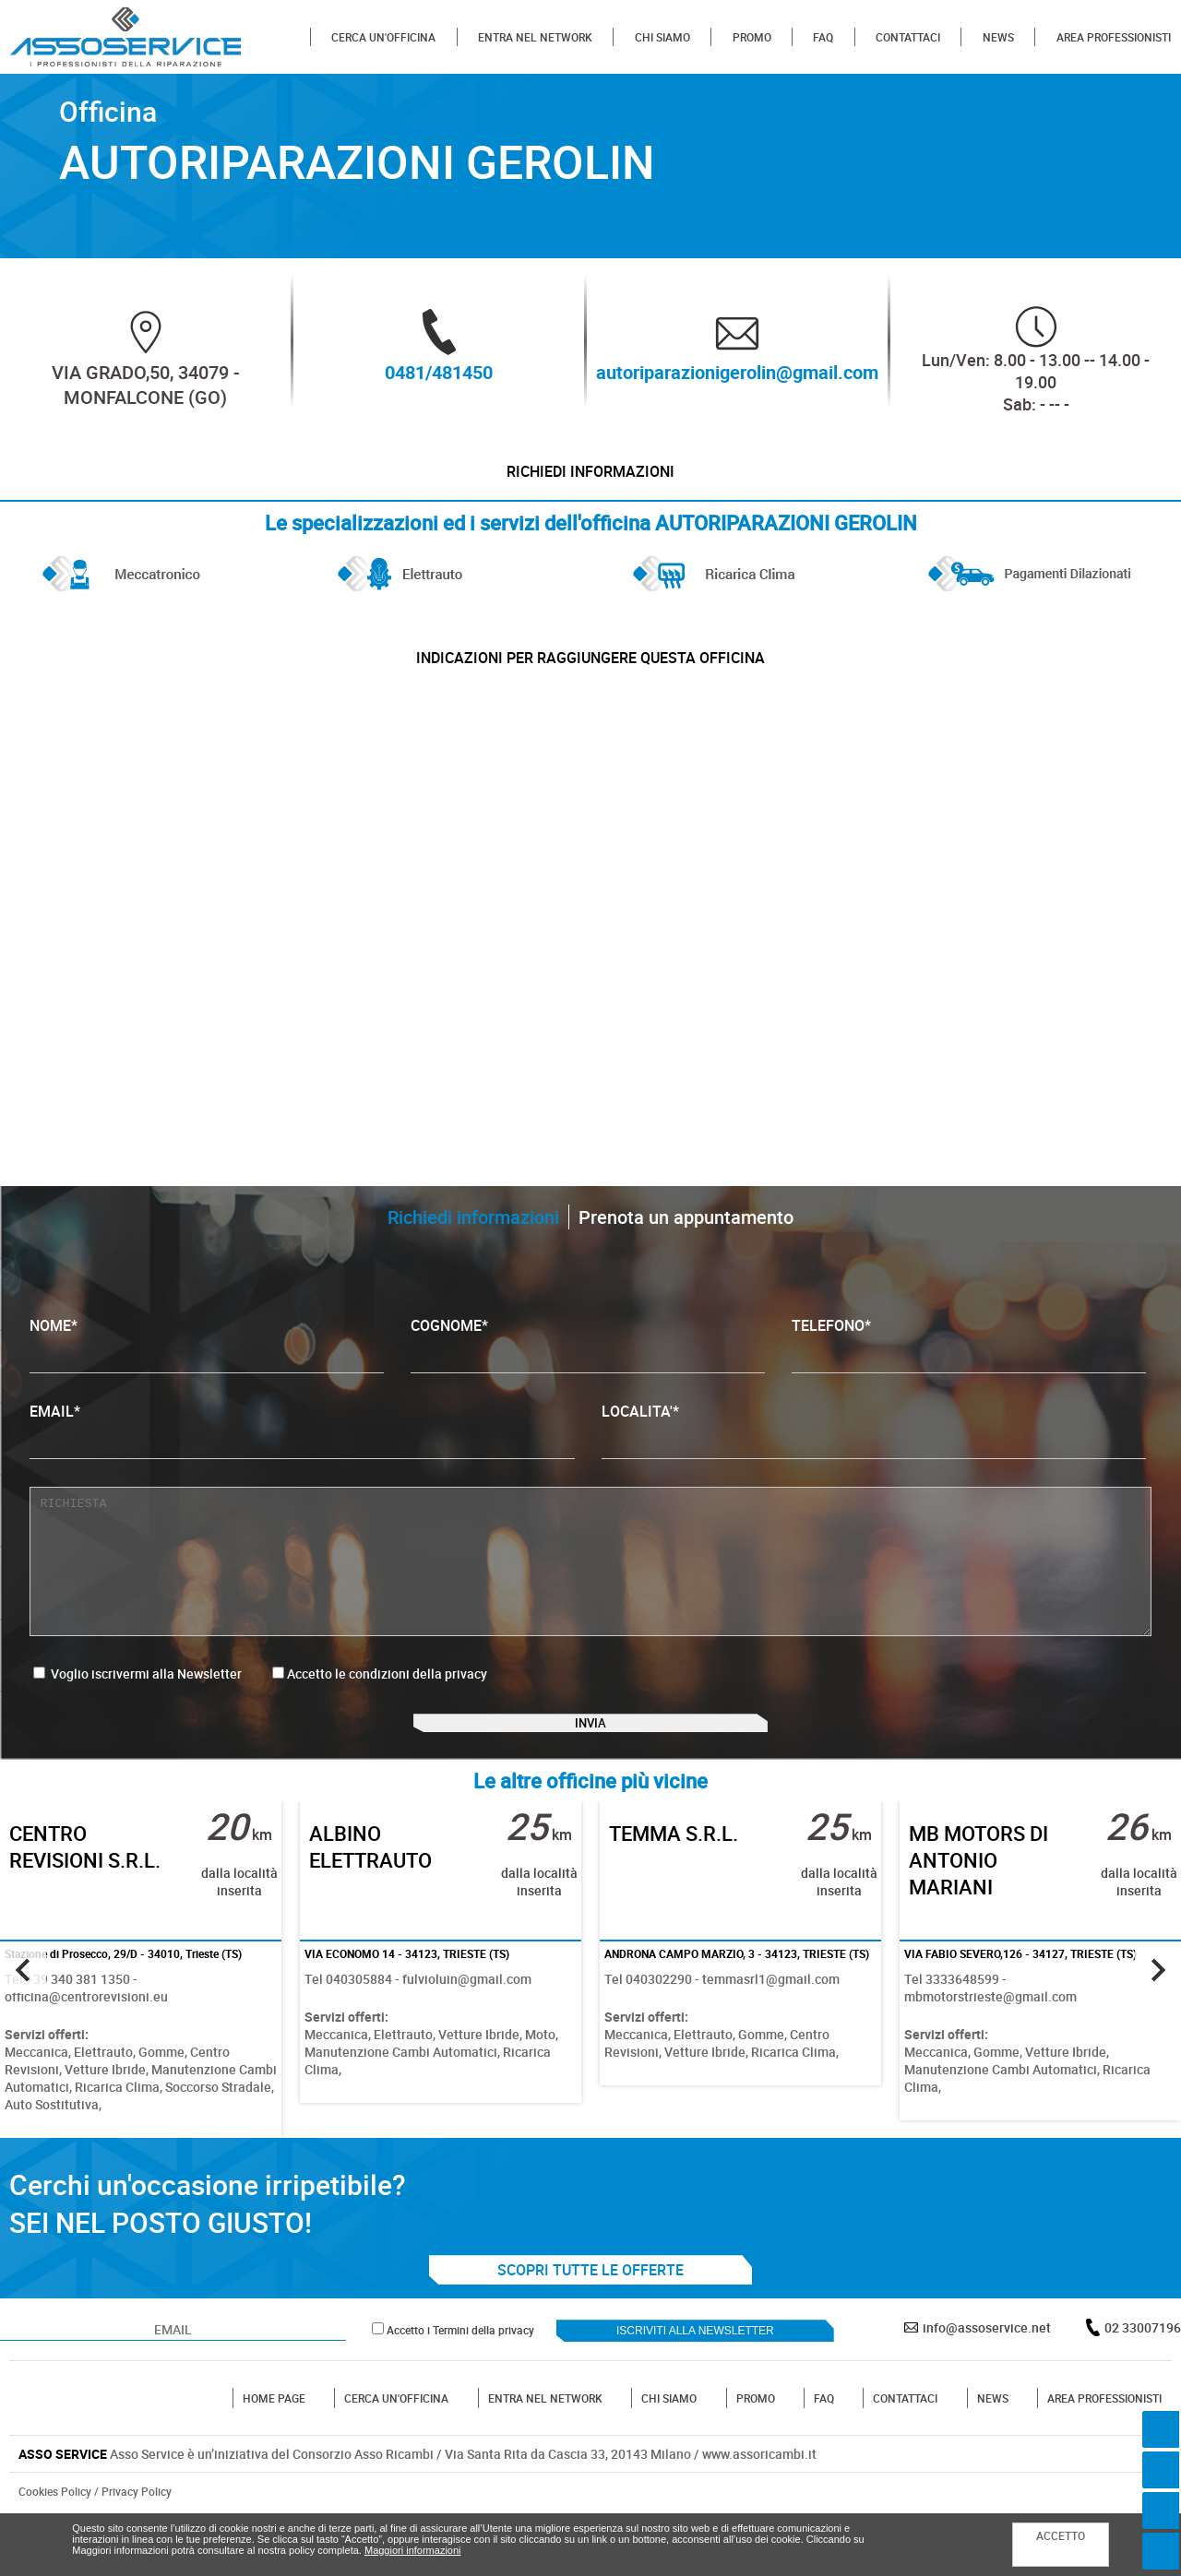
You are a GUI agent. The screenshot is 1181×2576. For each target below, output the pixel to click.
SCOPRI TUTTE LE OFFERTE (590, 2328)
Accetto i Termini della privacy (460, 2387)
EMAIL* (302, 1463)
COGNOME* (588, 1377)
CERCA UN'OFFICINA (383, 37)
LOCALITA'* (874, 1463)
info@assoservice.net (987, 2385)
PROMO (752, 37)
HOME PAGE (274, 2456)
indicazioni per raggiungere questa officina (590, 682)
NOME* (207, 1377)
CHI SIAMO (662, 37)
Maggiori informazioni (412, 2550)
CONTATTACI (908, 37)
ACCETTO (1060, 2535)
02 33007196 (1142, 2385)
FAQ (823, 37)
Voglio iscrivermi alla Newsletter (137, 1706)
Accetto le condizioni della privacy (387, 1706)
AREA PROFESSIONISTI (1113, 37)
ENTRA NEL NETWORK (535, 37)
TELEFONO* (969, 1377)
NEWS (998, 37)
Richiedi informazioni (590, 479)
